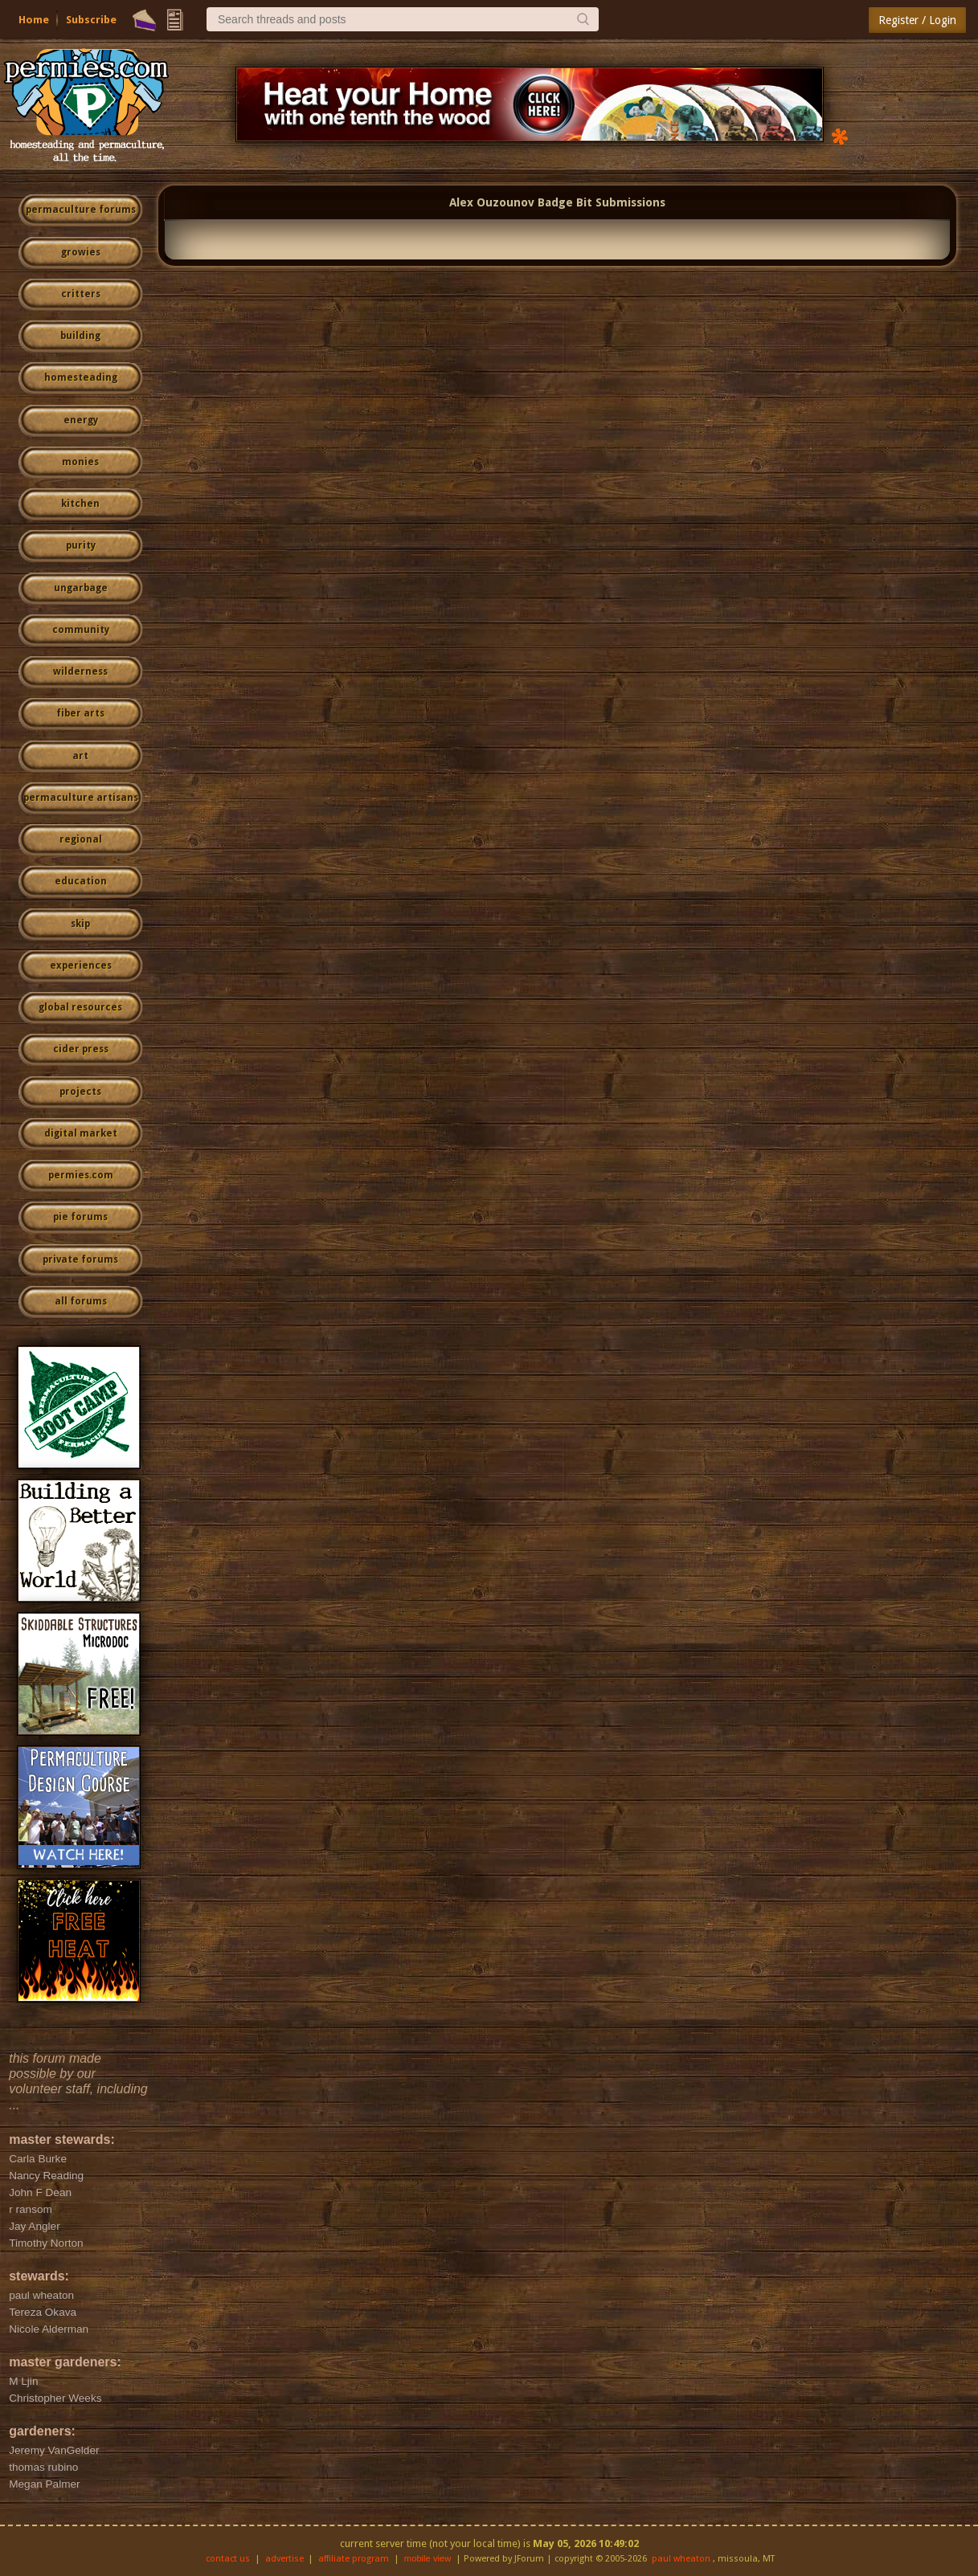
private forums (80, 1259)
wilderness (80, 671)
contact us (228, 2559)
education (81, 881)
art (80, 755)
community (80, 629)
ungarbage (81, 588)
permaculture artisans (80, 797)
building (80, 335)
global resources (80, 1007)
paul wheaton (681, 2559)
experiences (81, 965)
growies (80, 252)
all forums (81, 1301)
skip (80, 923)
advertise (284, 2559)
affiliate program (353, 2559)
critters (80, 294)
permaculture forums (81, 209)
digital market (80, 1133)
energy (80, 420)
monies (80, 461)
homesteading (80, 377)
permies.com (80, 1175)
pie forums (80, 1217)
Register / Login (917, 20)
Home (33, 20)
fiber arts (80, 713)
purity (81, 545)
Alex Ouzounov (491, 202)
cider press (80, 1049)
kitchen (80, 503)
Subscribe (91, 20)
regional (80, 839)
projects (80, 1091)
